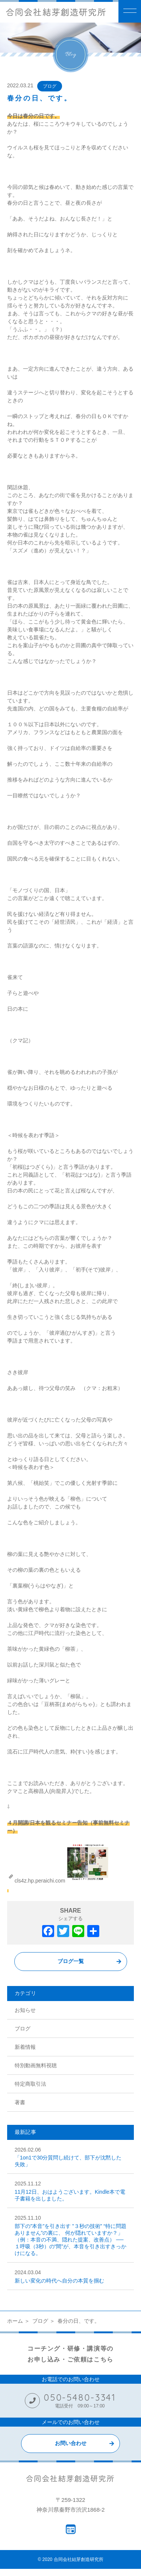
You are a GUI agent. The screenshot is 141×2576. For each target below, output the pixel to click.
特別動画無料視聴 (36, 2065)
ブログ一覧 (71, 1961)
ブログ (49, 86)
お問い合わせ (70, 2443)
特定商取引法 (30, 2084)
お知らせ (25, 2010)
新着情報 (25, 2047)
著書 (20, 2102)
